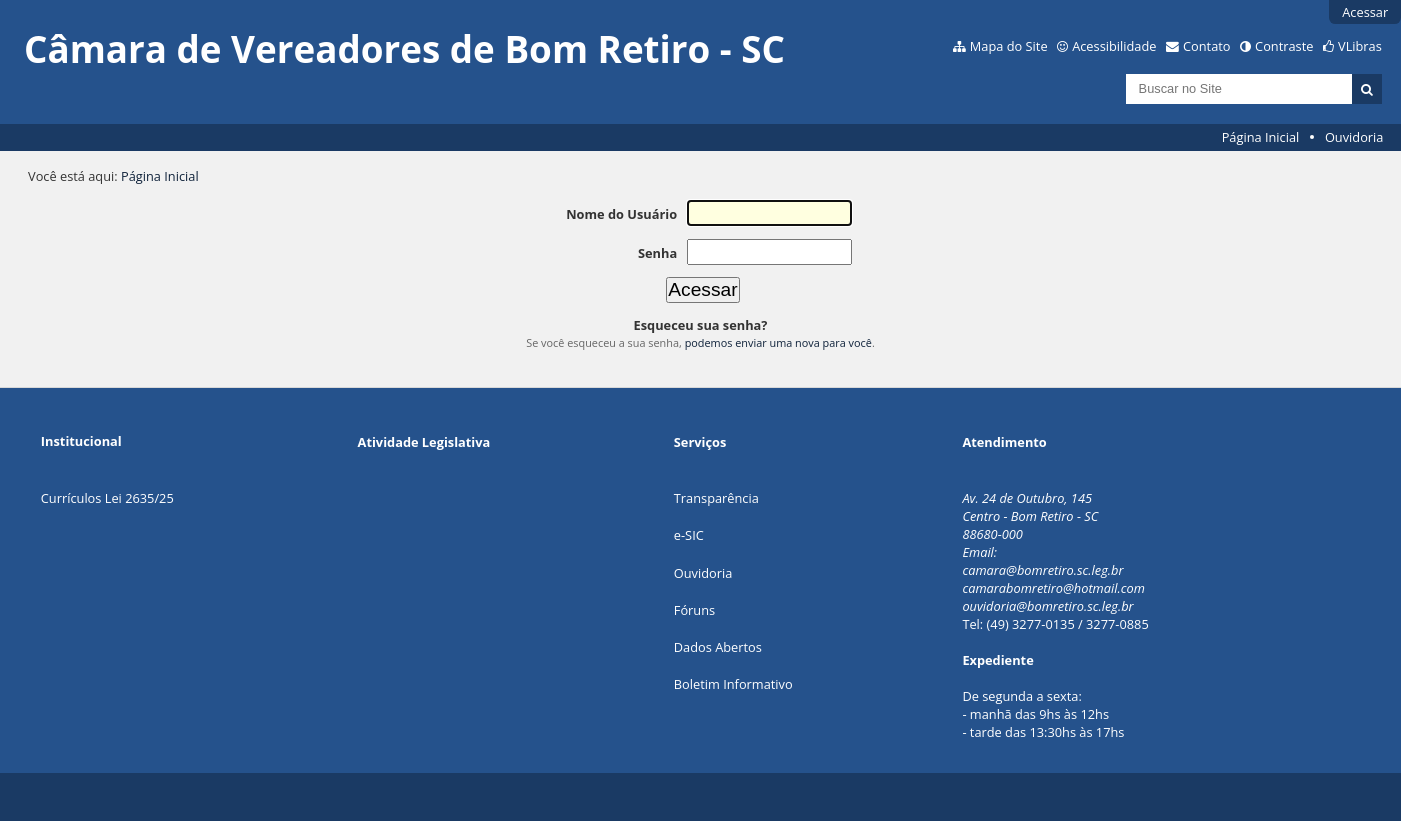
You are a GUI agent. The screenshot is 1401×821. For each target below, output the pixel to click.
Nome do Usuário (621, 214)
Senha (657, 253)
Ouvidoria (1354, 137)
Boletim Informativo (733, 684)
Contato (1207, 46)
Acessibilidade (1114, 46)
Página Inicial (1261, 137)
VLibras (1360, 46)
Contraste (1284, 46)
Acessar (1365, 12)
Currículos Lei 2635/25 (107, 498)
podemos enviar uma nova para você (778, 342)
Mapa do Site (1009, 46)
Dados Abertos (718, 647)
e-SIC (689, 535)
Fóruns (694, 610)
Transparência (716, 498)
